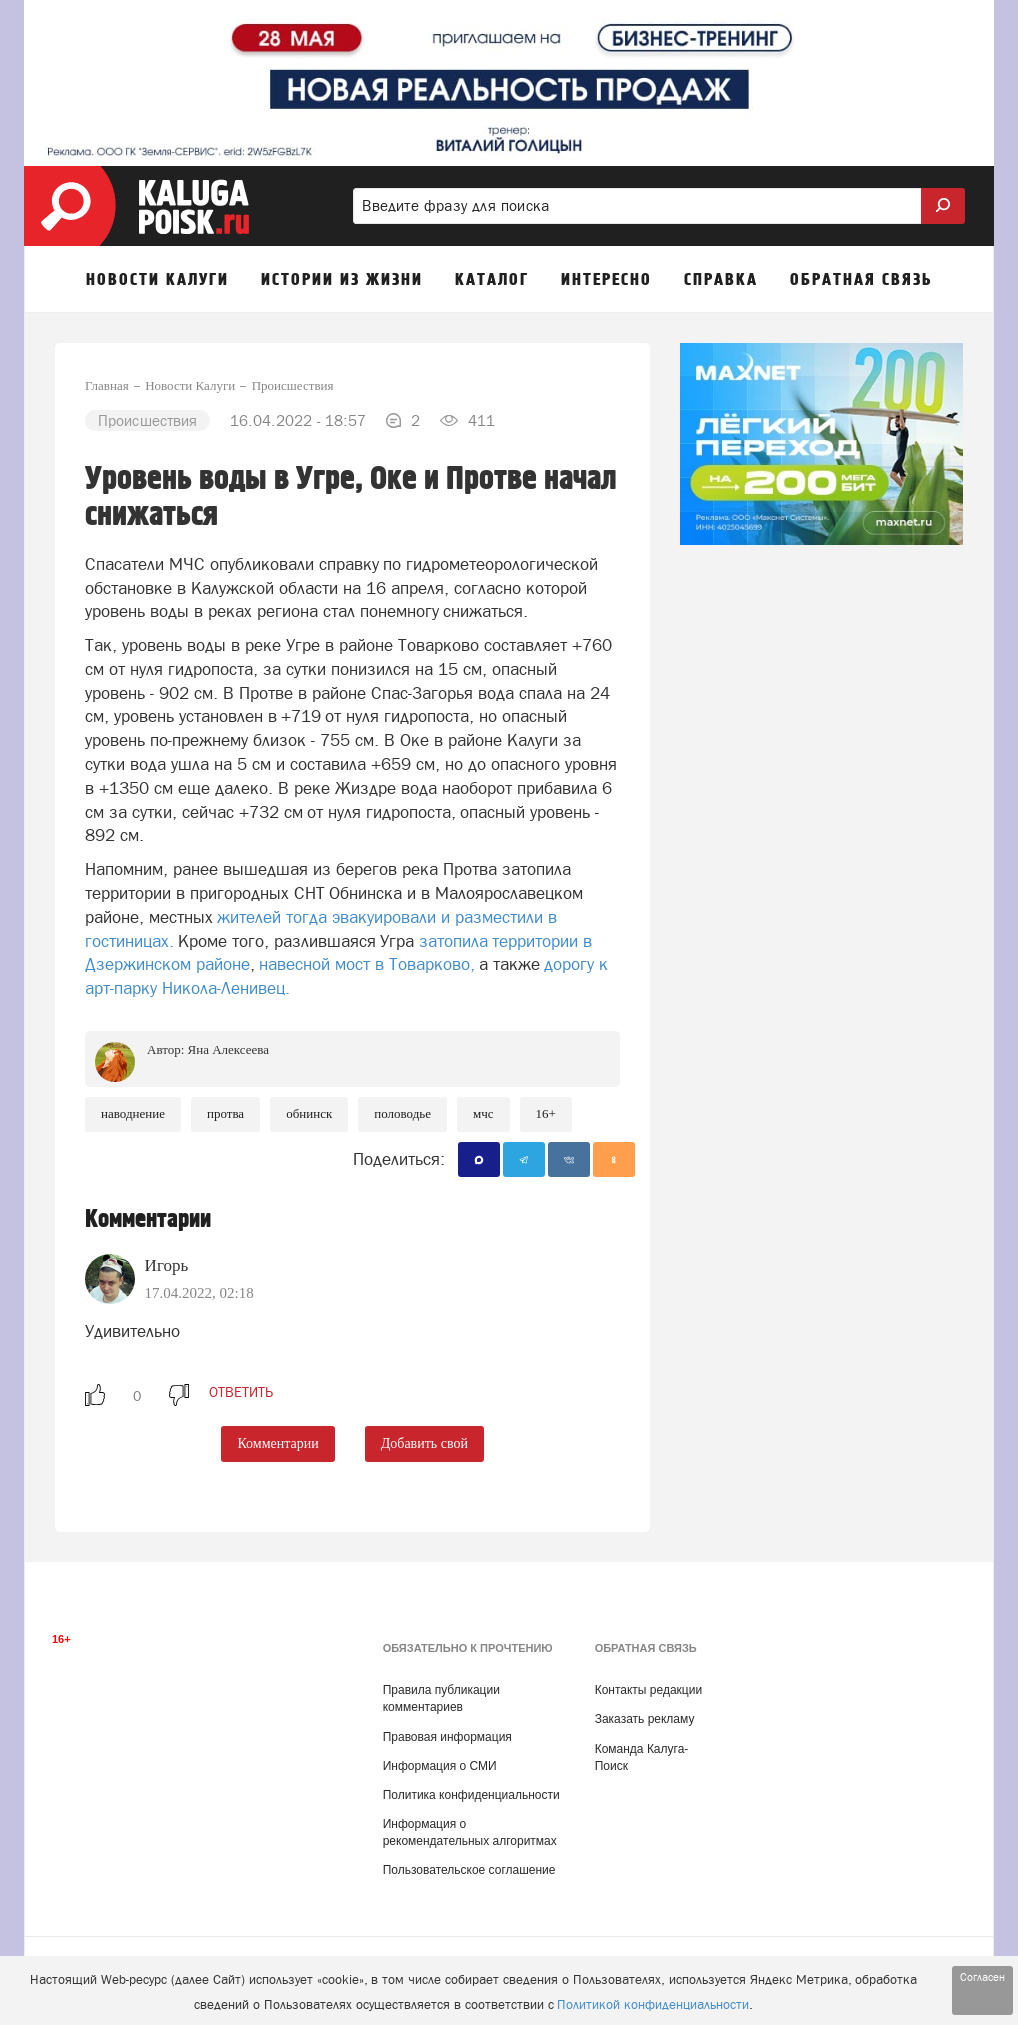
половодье (402, 1113)
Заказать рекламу (645, 1719)
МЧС (483, 1113)
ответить (241, 1392)
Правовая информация (447, 1737)
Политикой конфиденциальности (653, 2004)
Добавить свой (424, 1443)
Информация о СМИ (440, 1766)
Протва (225, 1113)
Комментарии (277, 1443)
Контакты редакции (648, 1690)
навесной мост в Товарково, (367, 964)
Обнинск (309, 1113)
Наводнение (133, 1113)
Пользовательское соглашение (469, 1870)
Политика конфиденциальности (471, 1795)
